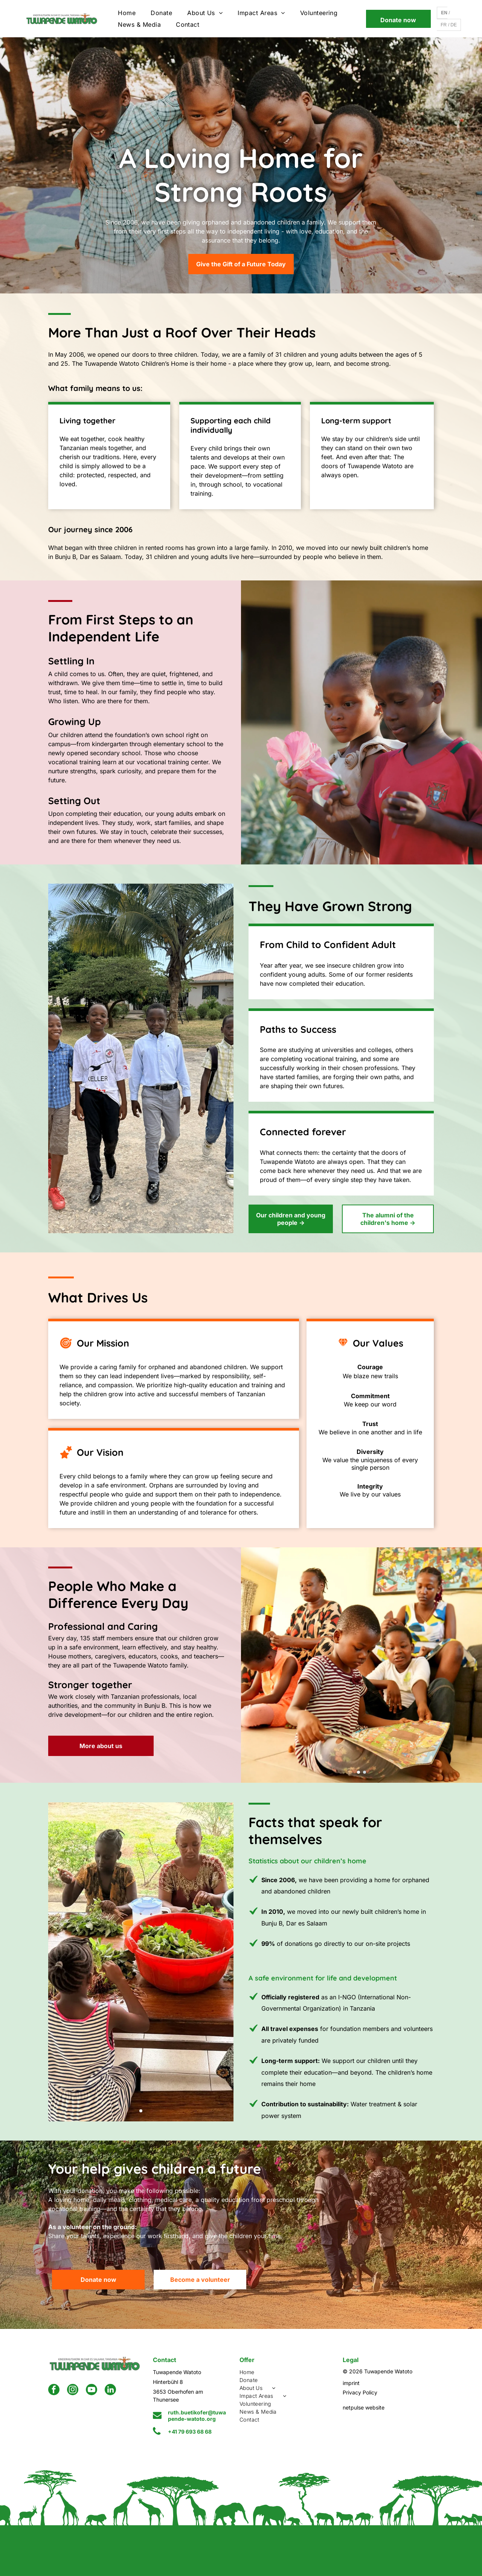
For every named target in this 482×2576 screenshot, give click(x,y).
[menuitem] (126, 12)
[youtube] (91, 2390)
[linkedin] (110, 2390)
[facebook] (53, 2390)
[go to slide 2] (364, 1772)
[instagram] (72, 2390)
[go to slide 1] (358, 1772)
